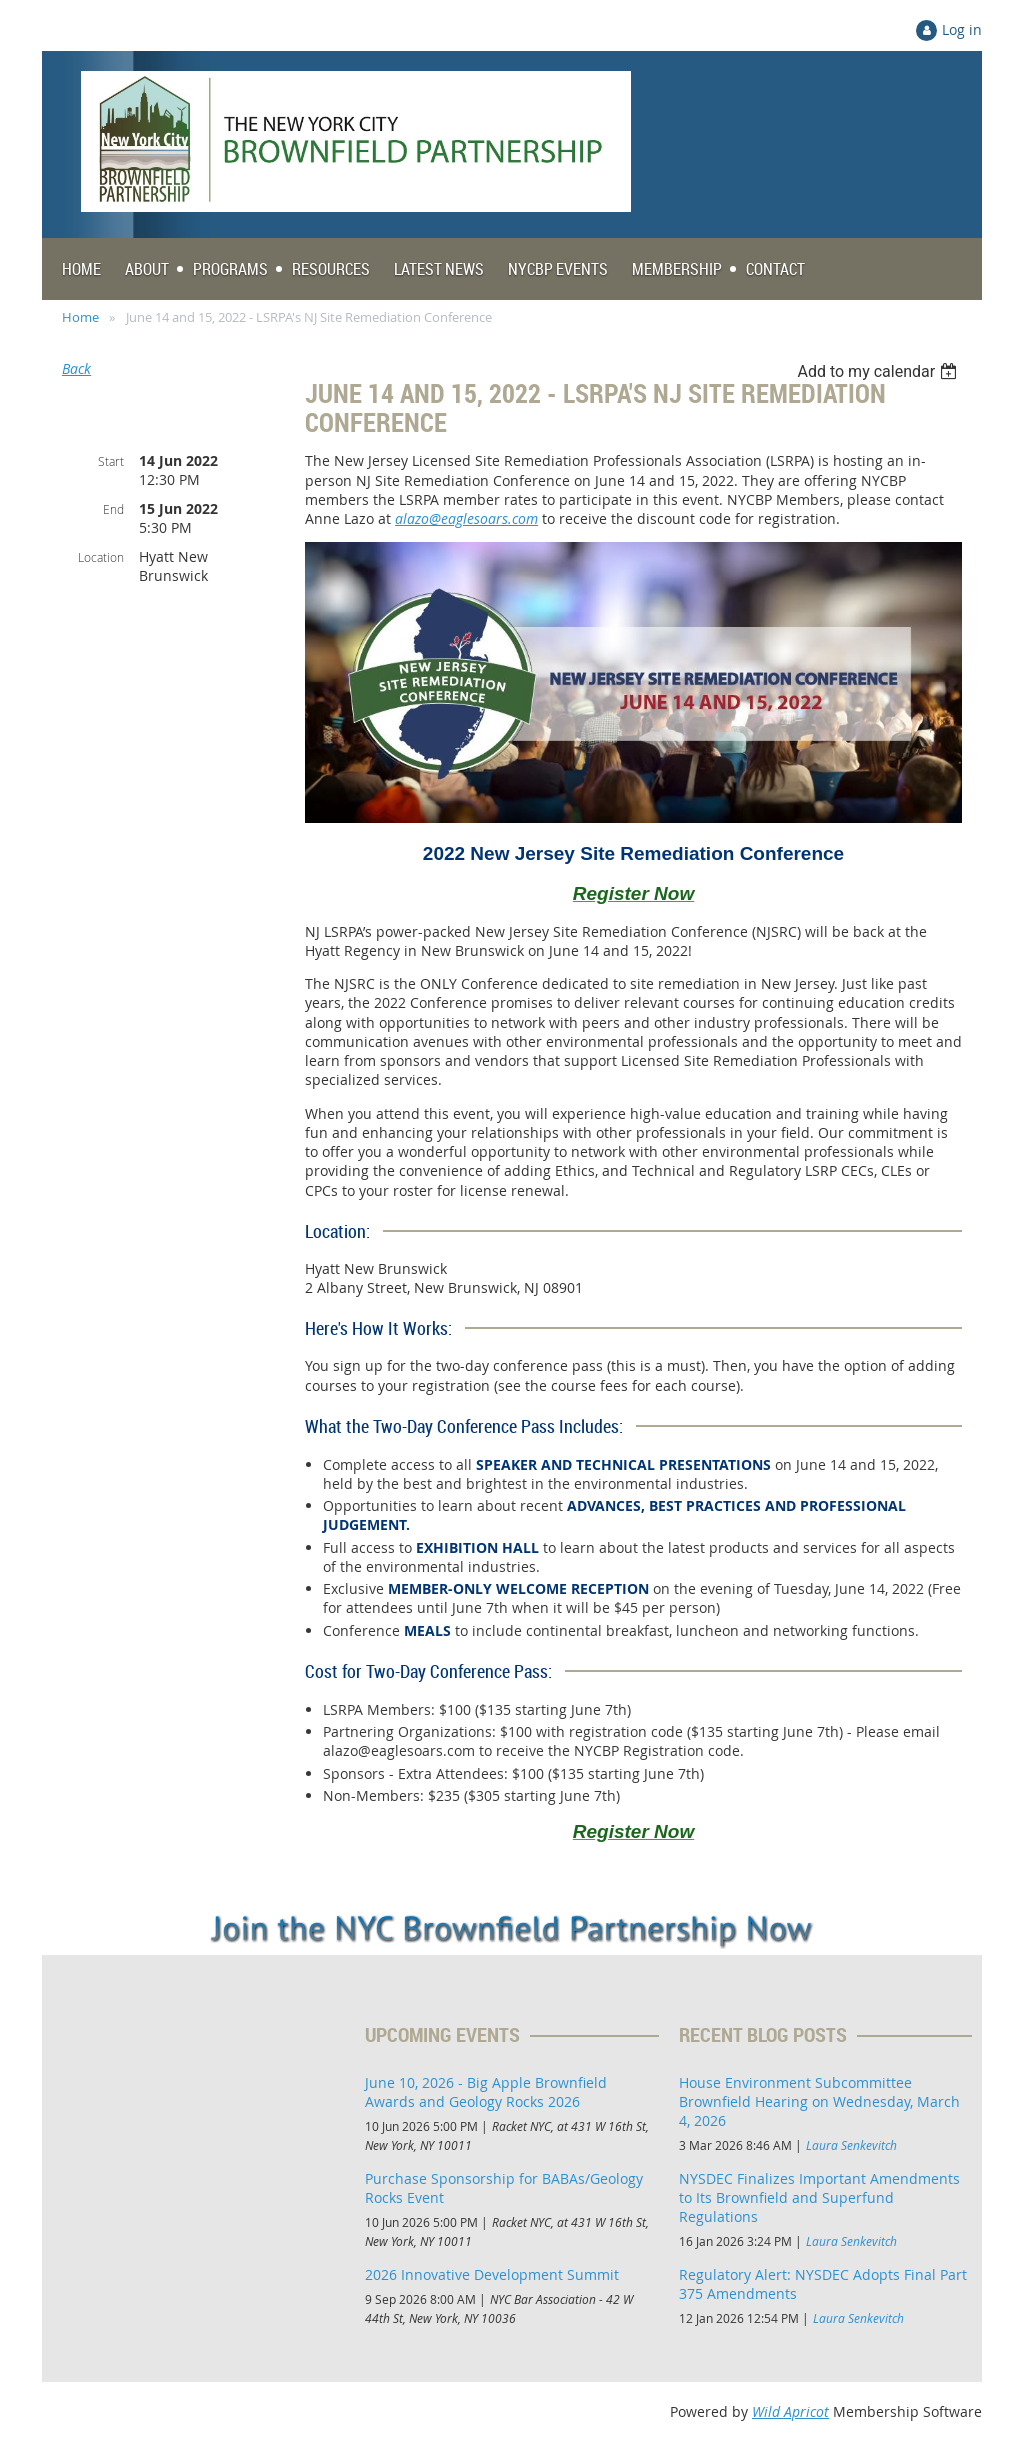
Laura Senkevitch (851, 2145)
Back (76, 368)
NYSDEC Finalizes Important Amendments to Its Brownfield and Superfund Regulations (819, 2197)
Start (111, 461)
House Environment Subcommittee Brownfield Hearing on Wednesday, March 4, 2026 (819, 2101)
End (113, 509)
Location (101, 557)
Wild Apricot (790, 2411)
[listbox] (879, 371)
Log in (962, 29)
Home (80, 317)
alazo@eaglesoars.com (466, 518)
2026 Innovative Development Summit (492, 2274)
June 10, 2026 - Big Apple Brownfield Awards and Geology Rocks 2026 (486, 2092)
